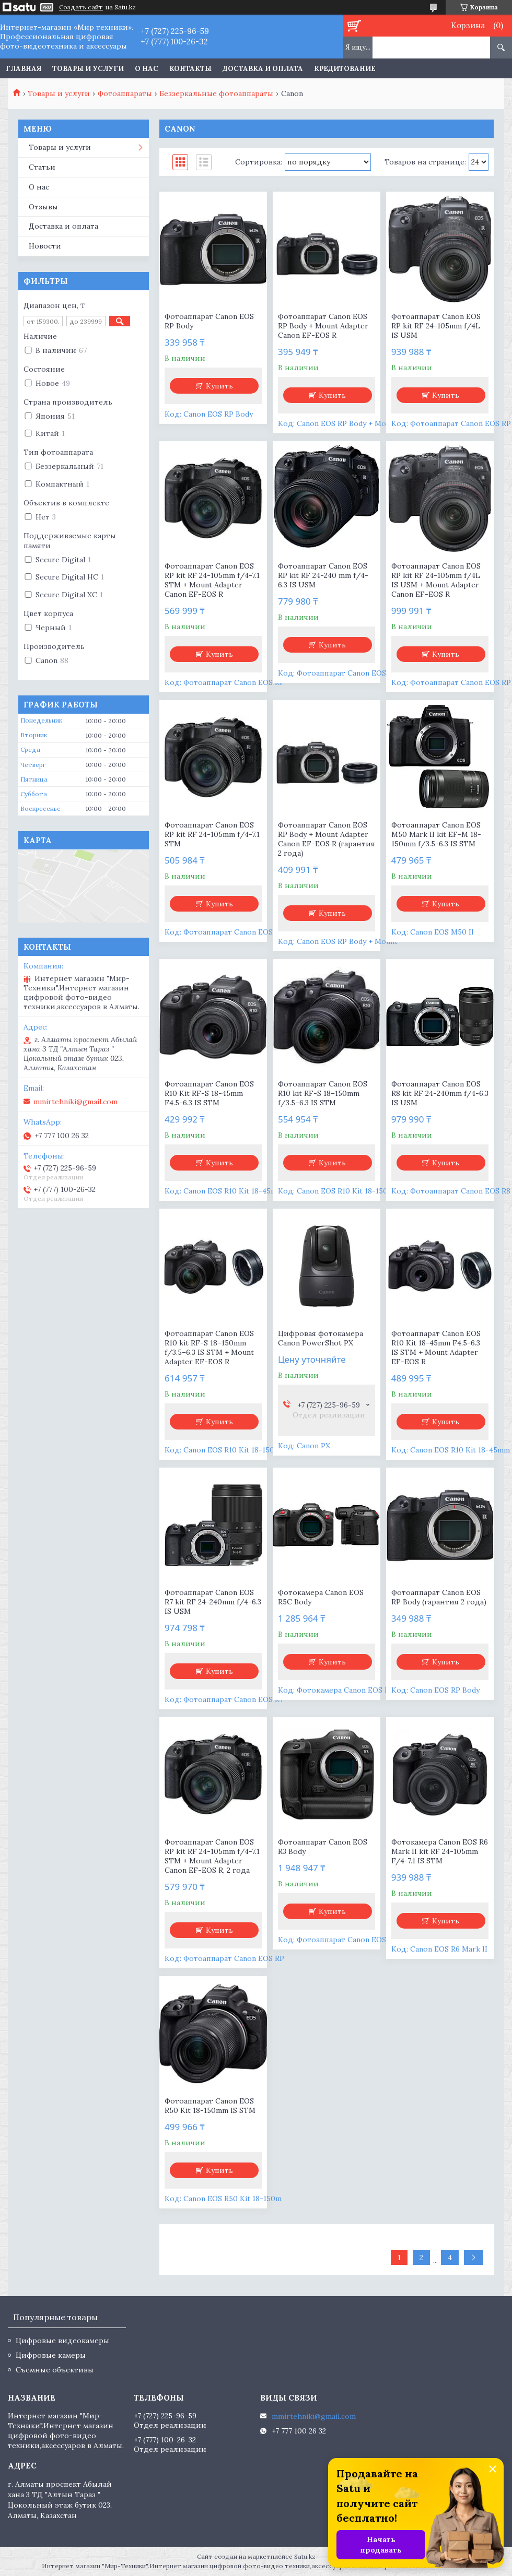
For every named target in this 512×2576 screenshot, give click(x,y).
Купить (219, 386)
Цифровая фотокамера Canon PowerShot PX (320, 1338)
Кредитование (345, 68)
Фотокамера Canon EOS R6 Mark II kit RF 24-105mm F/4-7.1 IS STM (439, 1851)
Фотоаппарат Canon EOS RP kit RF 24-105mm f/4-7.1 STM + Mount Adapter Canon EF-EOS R (212, 580)
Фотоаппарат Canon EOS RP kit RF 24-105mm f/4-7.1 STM (212, 834)
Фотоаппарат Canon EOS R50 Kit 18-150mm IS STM (210, 2105)
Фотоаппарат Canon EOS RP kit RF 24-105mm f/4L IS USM (436, 326)
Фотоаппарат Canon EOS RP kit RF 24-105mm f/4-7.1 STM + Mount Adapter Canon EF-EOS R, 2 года (212, 1856)
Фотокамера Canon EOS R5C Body (321, 1597)
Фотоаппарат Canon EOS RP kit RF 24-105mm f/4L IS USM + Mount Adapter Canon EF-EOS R (436, 580)
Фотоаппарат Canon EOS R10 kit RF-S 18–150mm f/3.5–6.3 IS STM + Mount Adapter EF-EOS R (209, 1347)
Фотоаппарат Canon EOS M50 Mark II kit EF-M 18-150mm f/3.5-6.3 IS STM (436, 834)
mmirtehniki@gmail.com (75, 1101)
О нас (146, 68)
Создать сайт (81, 7)
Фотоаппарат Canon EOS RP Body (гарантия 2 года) (438, 1597)
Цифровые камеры (51, 2355)
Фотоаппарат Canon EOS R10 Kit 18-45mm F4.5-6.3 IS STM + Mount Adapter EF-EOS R (436, 1347)
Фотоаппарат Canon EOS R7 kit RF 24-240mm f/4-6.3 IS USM (213, 1602)
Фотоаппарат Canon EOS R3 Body (322, 1846)
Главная (23, 68)
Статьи (42, 167)
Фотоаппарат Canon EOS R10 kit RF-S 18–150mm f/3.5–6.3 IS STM (322, 1093)
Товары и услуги (88, 68)
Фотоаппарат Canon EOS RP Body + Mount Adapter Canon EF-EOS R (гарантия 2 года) (326, 839)
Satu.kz (305, 2556)
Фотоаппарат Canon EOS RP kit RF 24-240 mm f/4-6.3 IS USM (323, 575)
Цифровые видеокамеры (62, 2340)
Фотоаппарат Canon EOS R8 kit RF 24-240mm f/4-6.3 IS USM (439, 1093)
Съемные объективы (55, 2369)
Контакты (190, 68)
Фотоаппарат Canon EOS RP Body (209, 321)
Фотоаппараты (125, 93)
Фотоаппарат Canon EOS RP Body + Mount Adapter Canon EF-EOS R (323, 326)
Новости (45, 246)
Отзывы (43, 206)
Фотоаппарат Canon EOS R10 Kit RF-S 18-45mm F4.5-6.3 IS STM (209, 1093)
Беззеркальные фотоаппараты (216, 93)
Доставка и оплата (263, 68)
